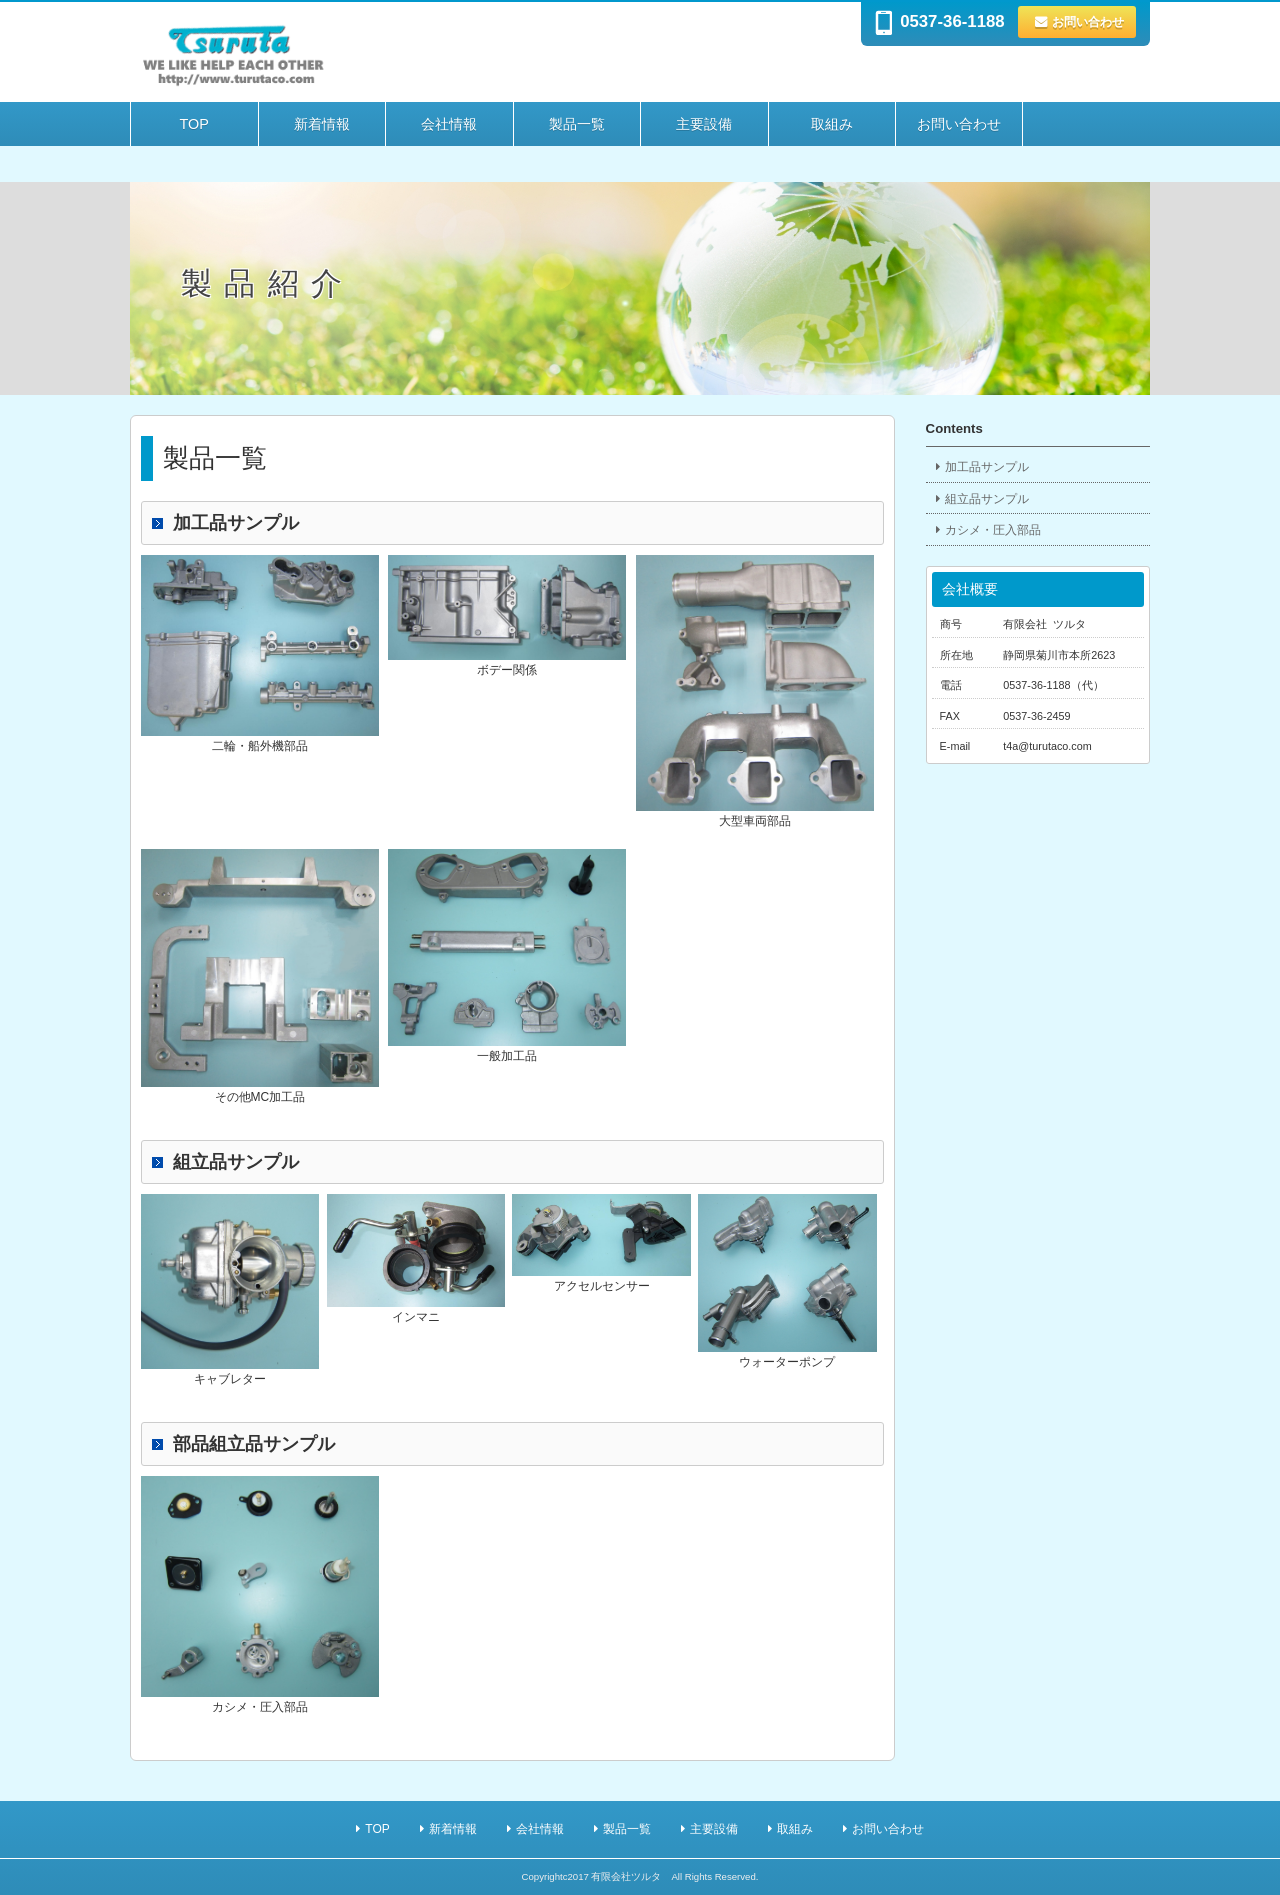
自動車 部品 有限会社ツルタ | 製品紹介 (410, 53)
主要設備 (704, 124)
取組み (832, 124)
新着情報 (322, 124)
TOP (194, 124)
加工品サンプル (987, 467)
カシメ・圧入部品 (993, 530)
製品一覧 (577, 124)
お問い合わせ (1088, 22)
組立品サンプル (987, 499)
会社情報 (449, 124)
